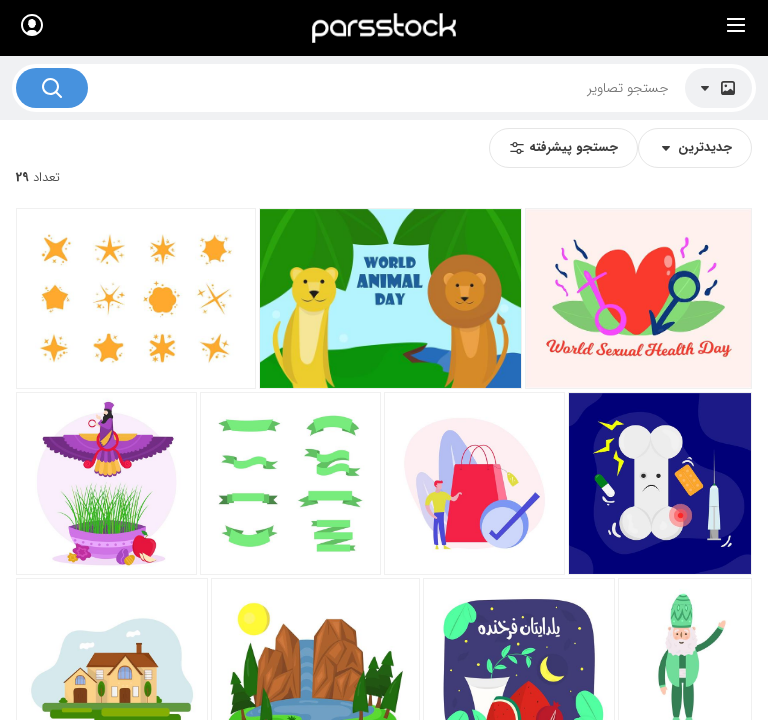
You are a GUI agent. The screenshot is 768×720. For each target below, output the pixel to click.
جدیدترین (695, 147)
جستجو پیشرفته (563, 147)
